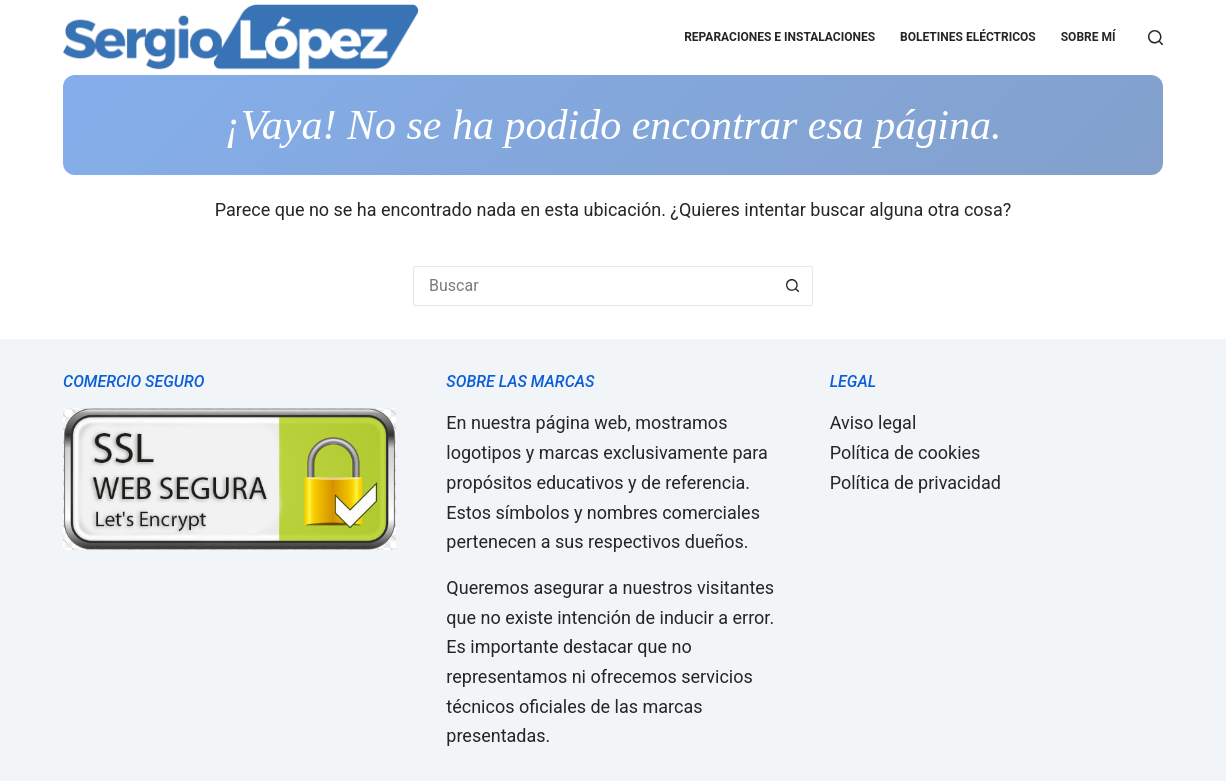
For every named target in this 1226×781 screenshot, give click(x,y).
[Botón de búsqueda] (793, 286)
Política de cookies (905, 452)
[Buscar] (1155, 37)
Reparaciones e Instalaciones (779, 37)
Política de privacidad (915, 482)
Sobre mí (1088, 37)
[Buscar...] (593, 286)
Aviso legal (873, 422)
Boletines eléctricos (968, 37)
